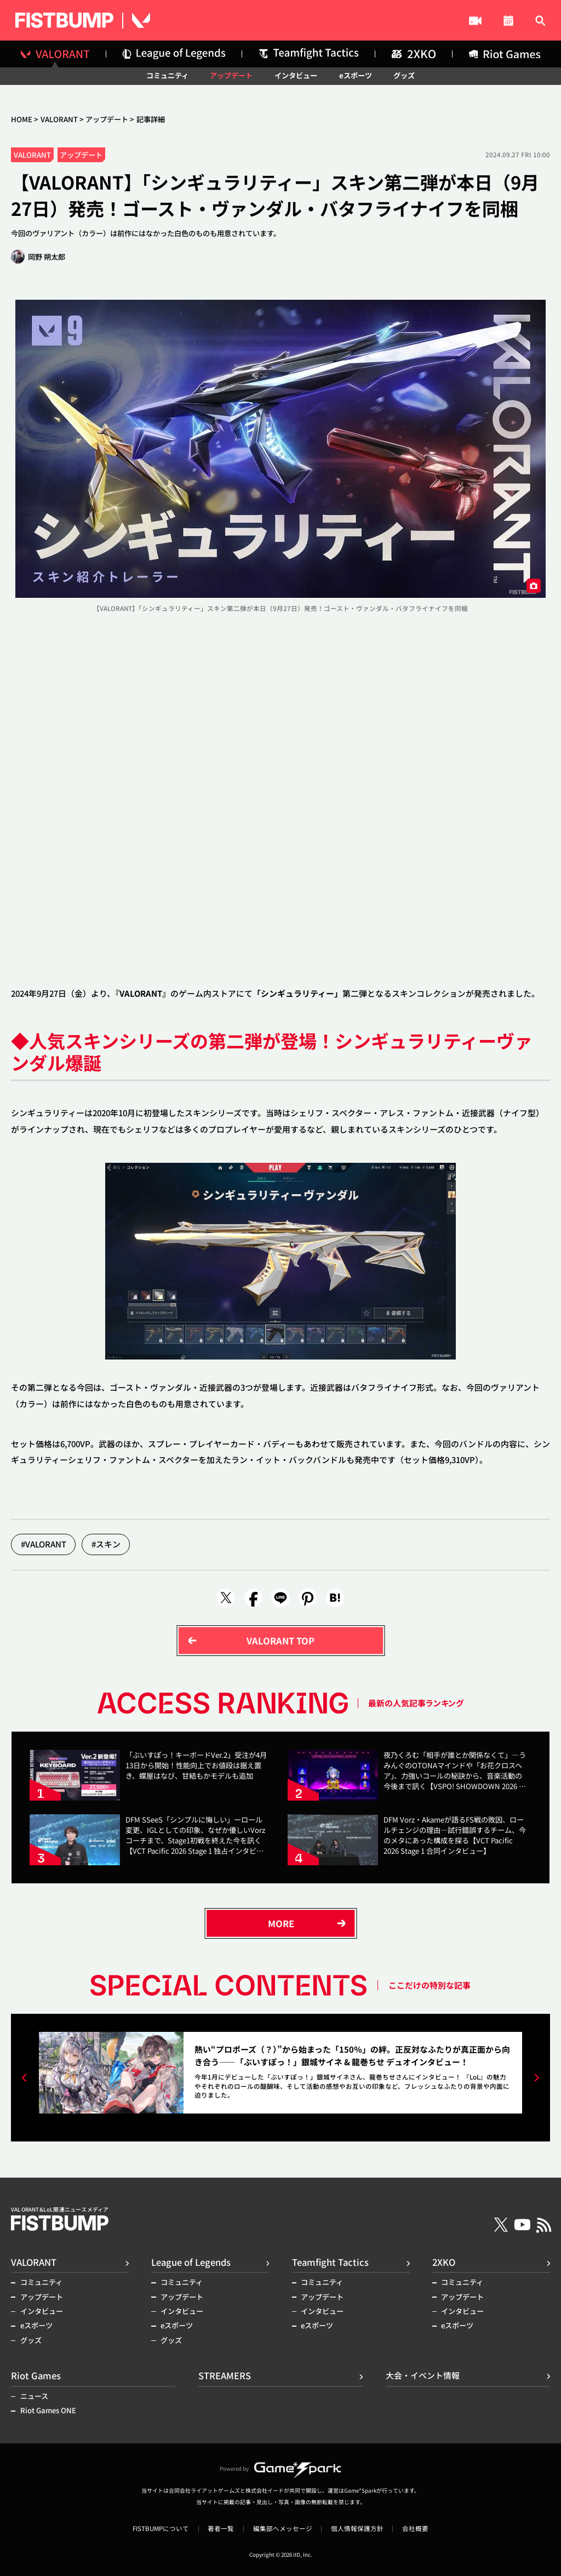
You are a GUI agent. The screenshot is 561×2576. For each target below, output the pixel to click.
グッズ (404, 75)
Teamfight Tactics (330, 2262)
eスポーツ (355, 75)
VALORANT (59, 119)
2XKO (443, 2262)
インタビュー (295, 75)
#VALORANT (43, 1544)
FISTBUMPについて (161, 2529)
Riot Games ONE (48, 2410)
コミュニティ (167, 75)
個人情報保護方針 (357, 2529)
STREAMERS (327, 20)
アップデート (231, 75)
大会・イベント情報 (431, 20)
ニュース (34, 2396)
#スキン (106, 1544)
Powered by (280, 2469)
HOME (21, 119)
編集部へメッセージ (282, 2529)
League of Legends (191, 2262)
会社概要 (415, 2529)
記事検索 (527, 21)
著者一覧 (221, 2529)
